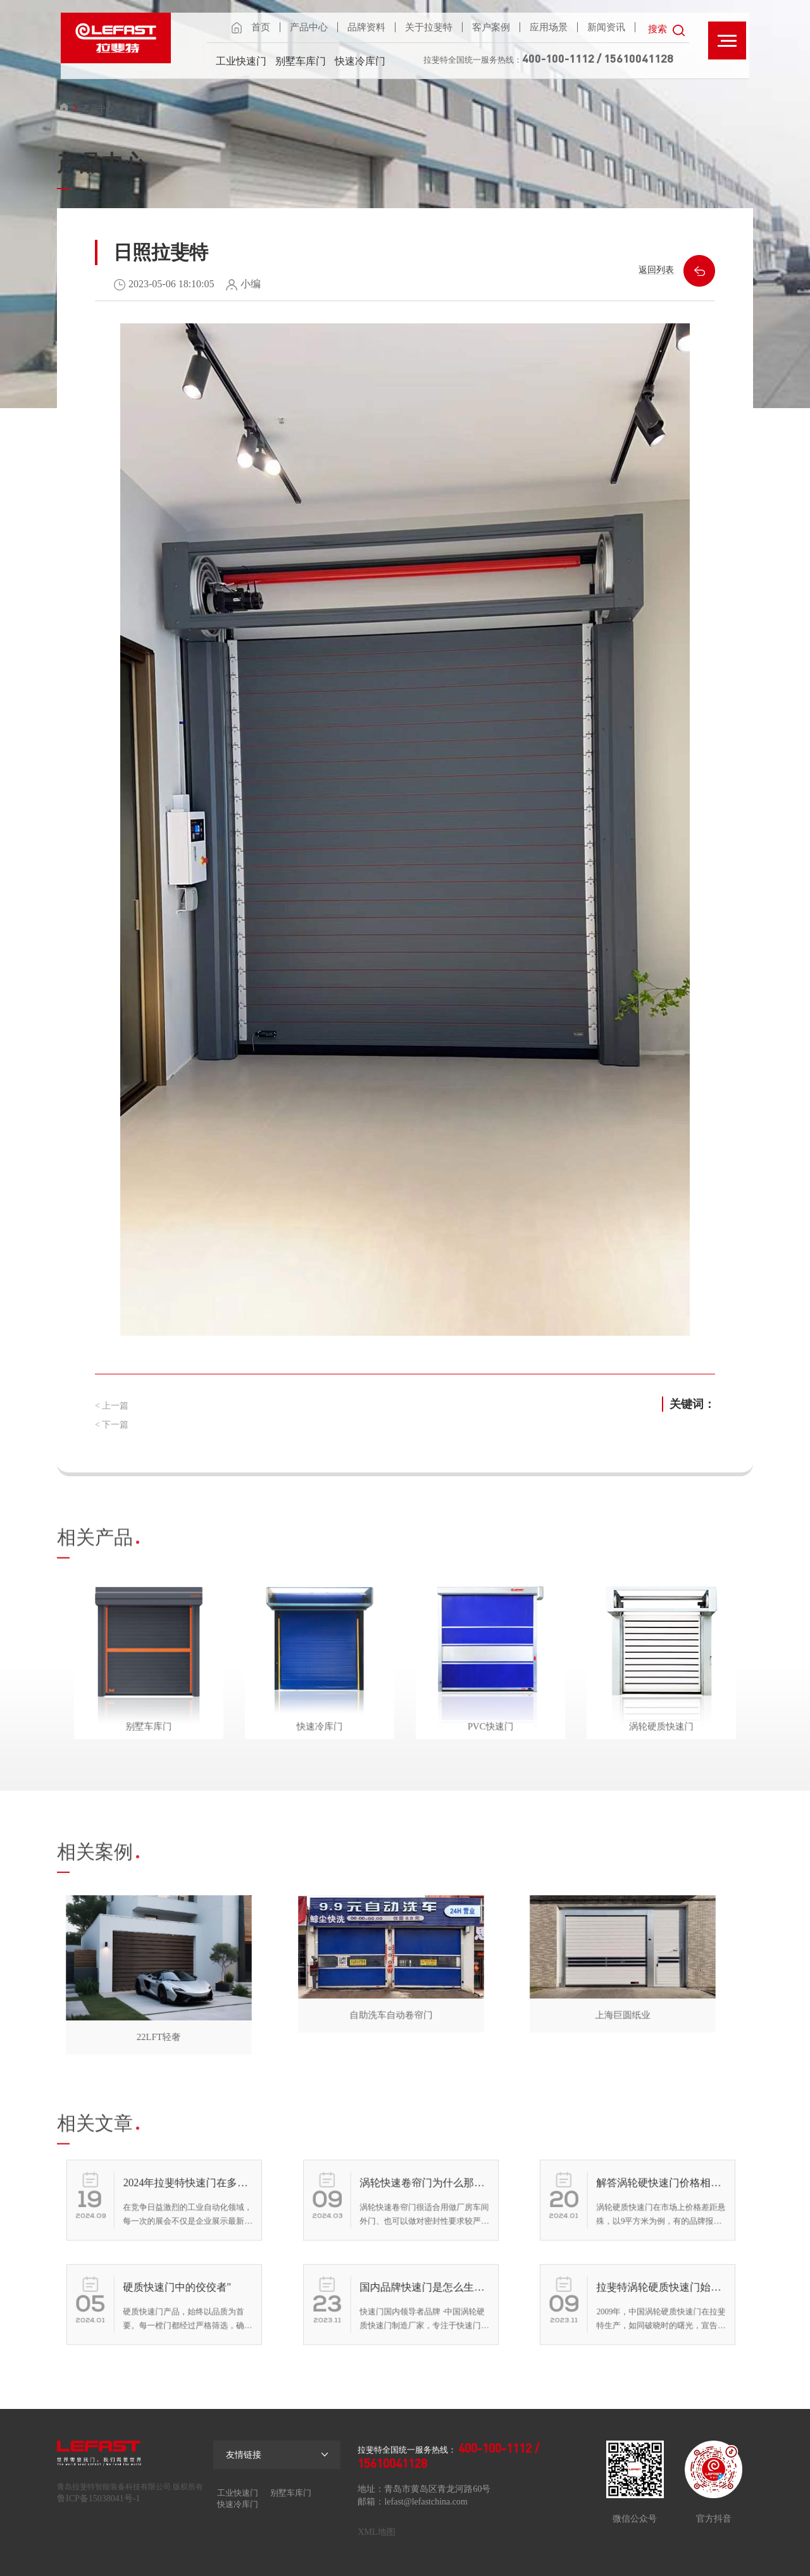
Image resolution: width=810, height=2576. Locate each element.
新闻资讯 (606, 27)
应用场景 (549, 27)
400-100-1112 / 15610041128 (597, 58)
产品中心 (309, 27)
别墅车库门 (300, 61)
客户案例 (491, 27)
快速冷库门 (360, 61)
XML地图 (376, 2532)
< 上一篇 (111, 1405)
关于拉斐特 (428, 27)
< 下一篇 (111, 1424)
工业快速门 (241, 61)
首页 (260, 27)
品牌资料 (366, 27)
